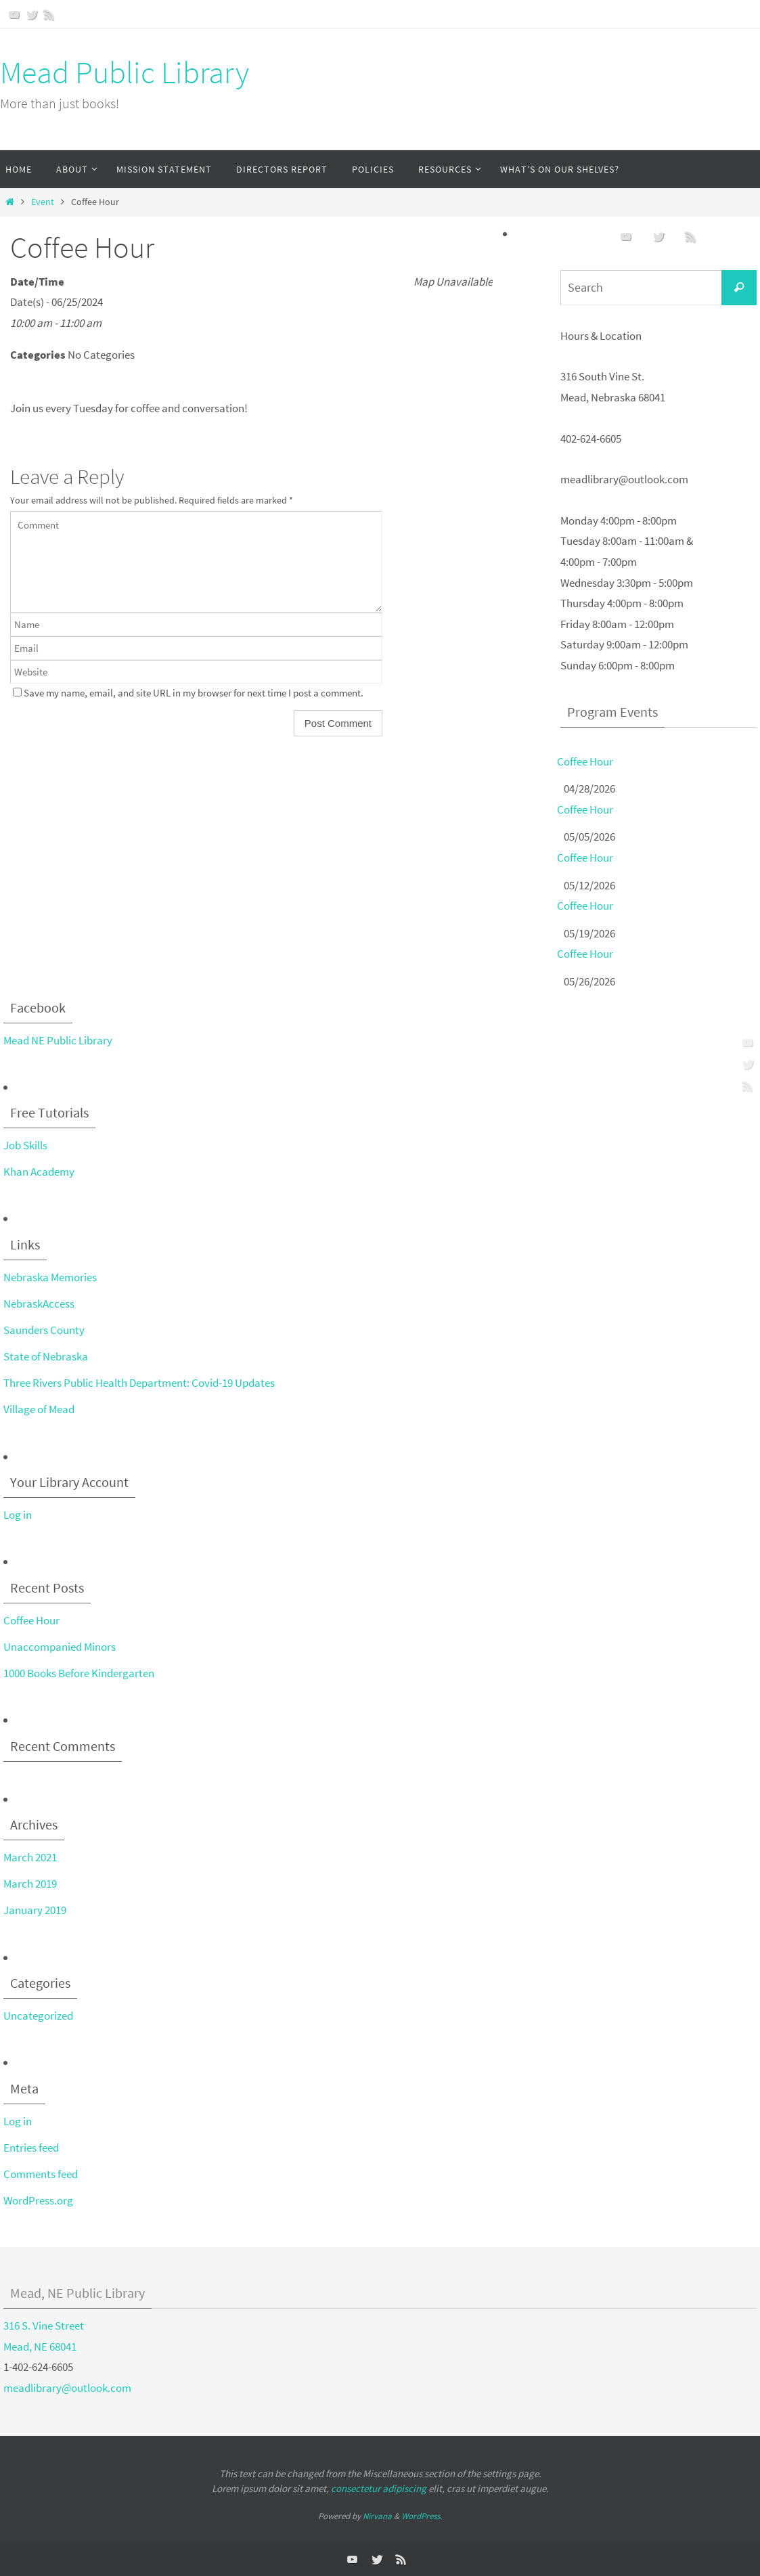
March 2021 (30, 1857)
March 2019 (30, 1883)
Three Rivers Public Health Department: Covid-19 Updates (139, 1382)
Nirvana (377, 2516)
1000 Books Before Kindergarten (78, 1673)
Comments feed (40, 2174)
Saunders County (44, 1330)
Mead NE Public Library (57, 1040)
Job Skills (25, 1145)
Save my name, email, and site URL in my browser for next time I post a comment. (193, 692)
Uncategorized (38, 2015)
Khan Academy (38, 1171)
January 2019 (34, 1910)
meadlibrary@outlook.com (67, 2387)
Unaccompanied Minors (59, 1646)
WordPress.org (38, 2200)
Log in (17, 1514)
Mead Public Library (124, 72)
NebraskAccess (38, 1303)
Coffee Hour (585, 761)
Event (42, 202)
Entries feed (31, 2147)
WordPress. (421, 2516)
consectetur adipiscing (378, 2488)
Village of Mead (38, 1409)
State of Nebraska (45, 1356)
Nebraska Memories (50, 1277)
